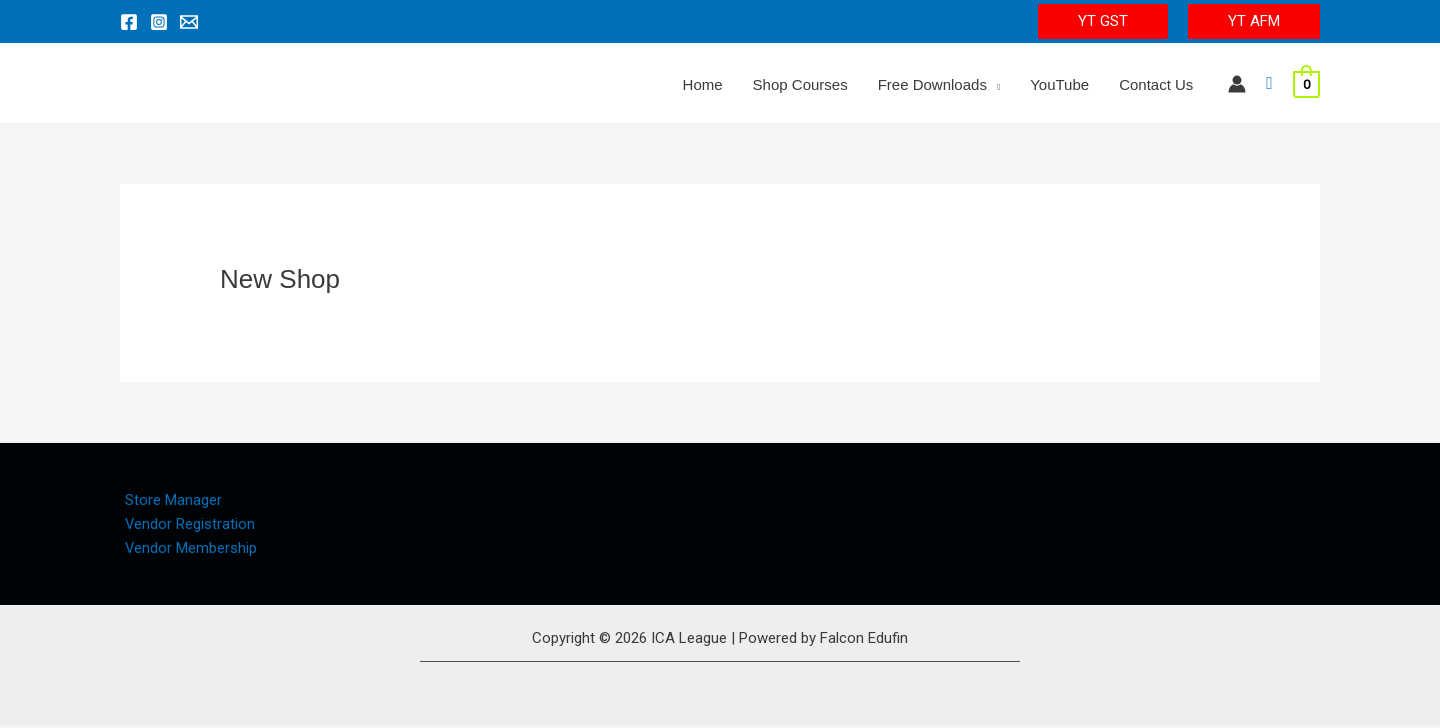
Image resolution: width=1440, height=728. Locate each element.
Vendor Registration (185, 524)
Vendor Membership (186, 549)
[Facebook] (129, 22)
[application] (993, 85)
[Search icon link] (1269, 83)
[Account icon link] (1237, 84)
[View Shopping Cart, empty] (1306, 84)
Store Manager (168, 500)
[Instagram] (159, 22)
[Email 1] (189, 22)
